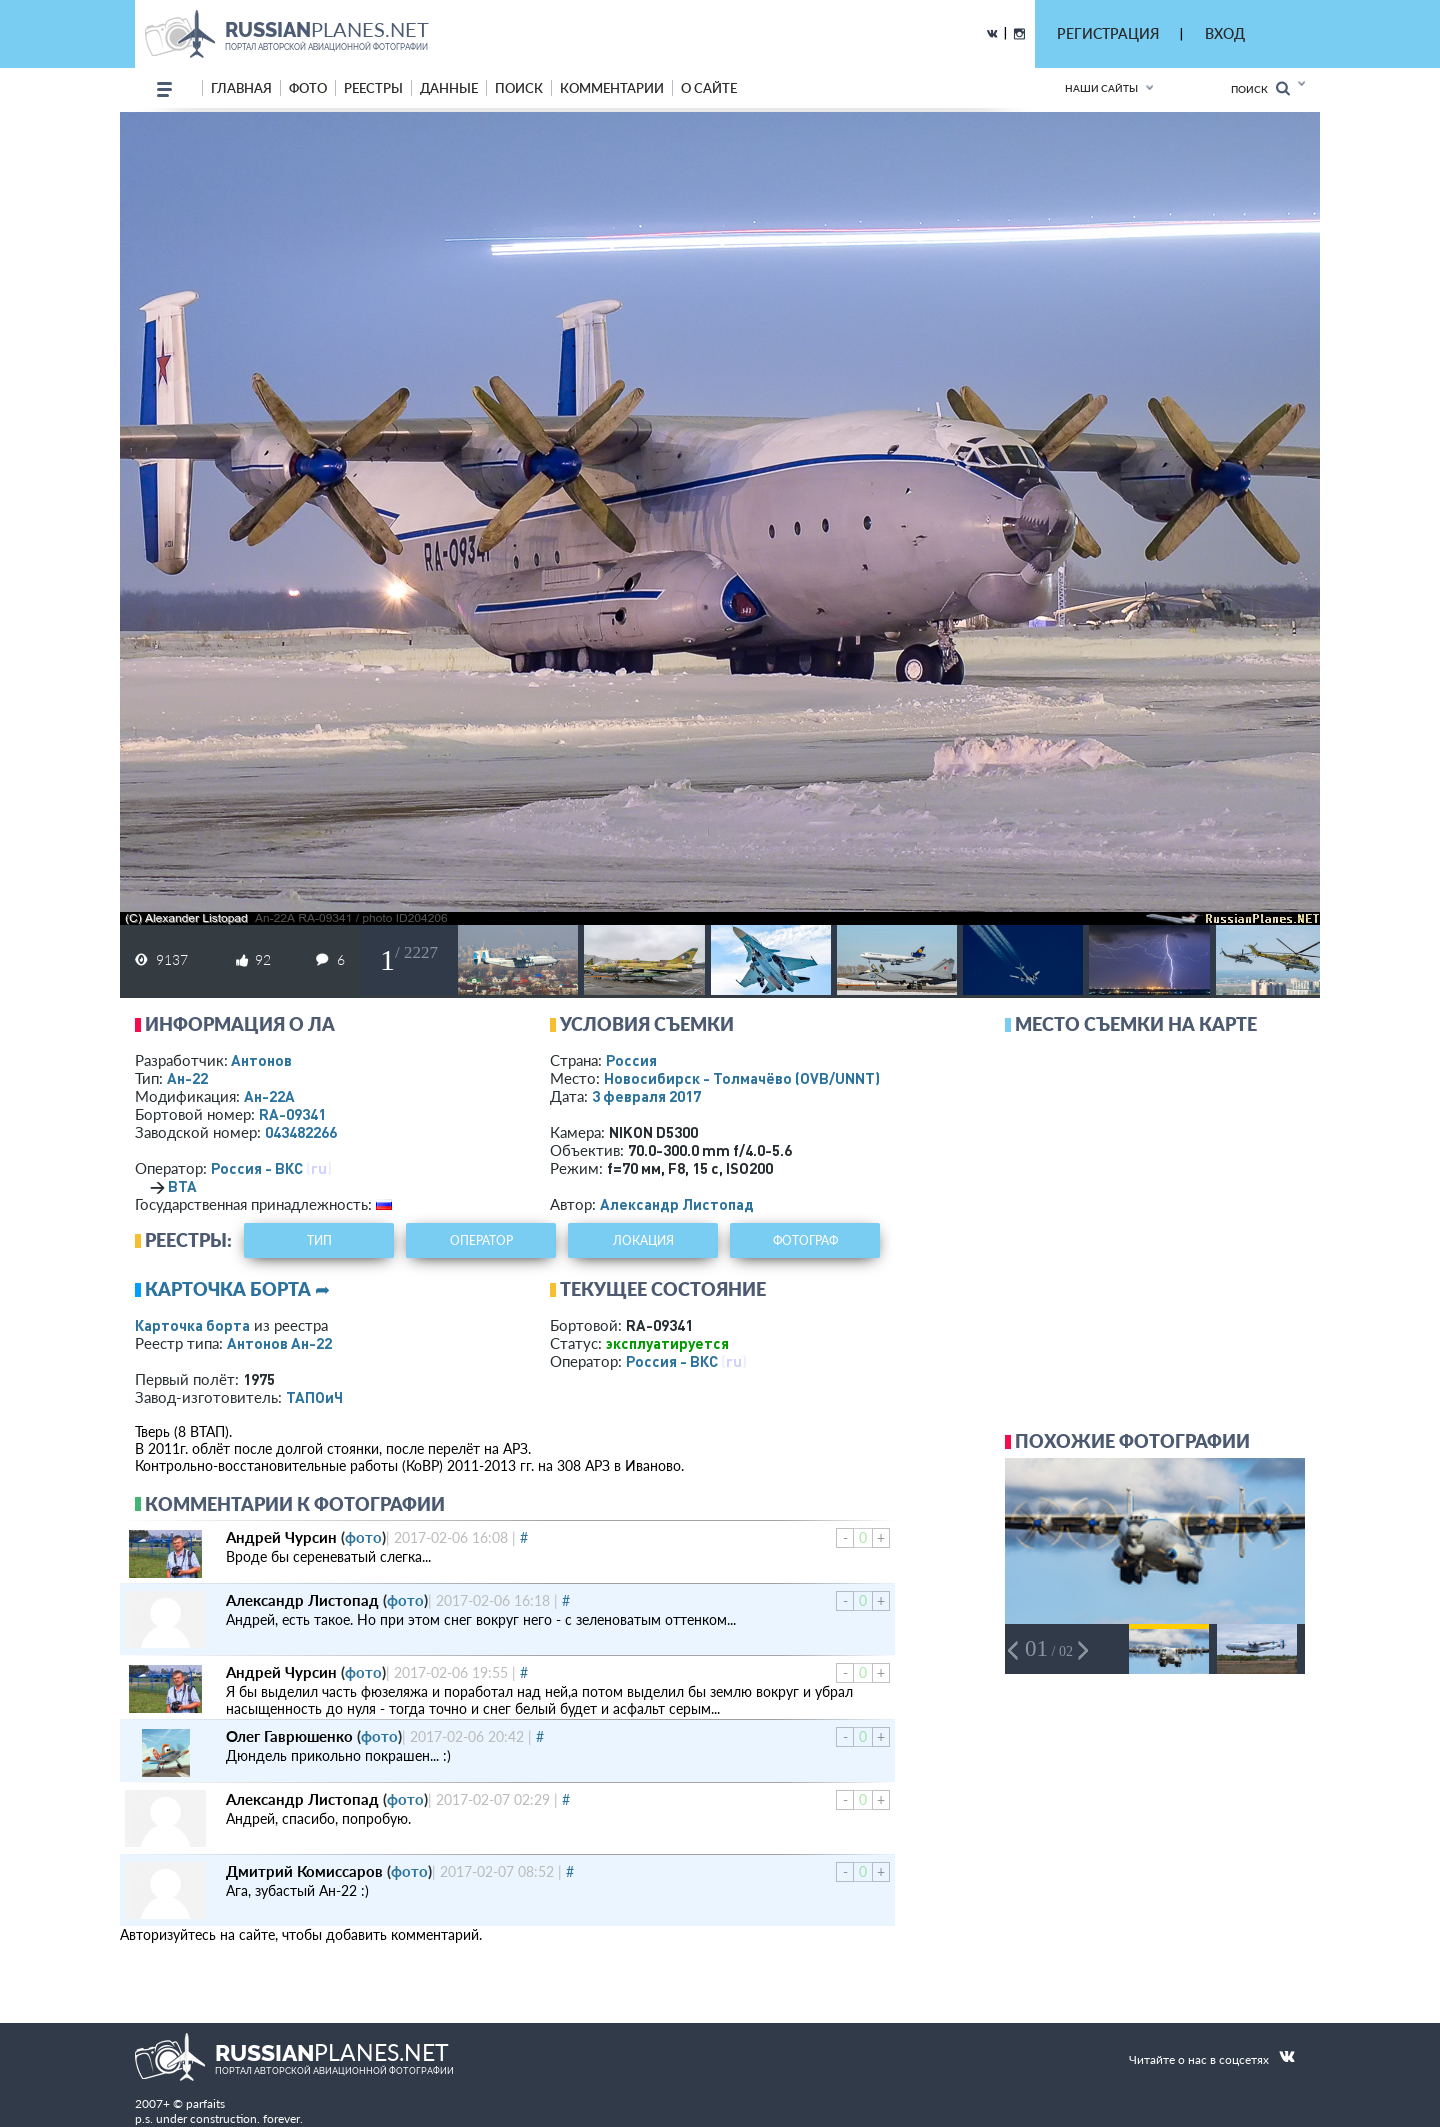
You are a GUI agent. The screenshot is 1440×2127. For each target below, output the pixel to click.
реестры (373, 88)
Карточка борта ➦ (237, 1289)
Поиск (1260, 88)
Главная (241, 88)
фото (308, 88)
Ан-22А (269, 1096)
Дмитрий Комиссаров (304, 1871)
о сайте (709, 88)
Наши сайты (1101, 88)
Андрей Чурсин (281, 1537)
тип (319, 1240)
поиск (519, 88)
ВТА (182, 1186)
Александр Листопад (677, 1204)
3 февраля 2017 (646, 1096)
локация (643, 1240)
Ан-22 (187, 1078)
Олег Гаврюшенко (289, 1736)
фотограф (805, 1240)
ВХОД (1225, 33)
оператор (481, 1240)
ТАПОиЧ (314, 1397)
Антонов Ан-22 (279, 1343)
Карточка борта (192, 1325)
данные (449, 88)
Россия (631, 1060)
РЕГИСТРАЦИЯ (1108, 33)
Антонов (261, 1060)
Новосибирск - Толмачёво (742, 1078)
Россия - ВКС (257, 1168)
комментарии (612, 88)
